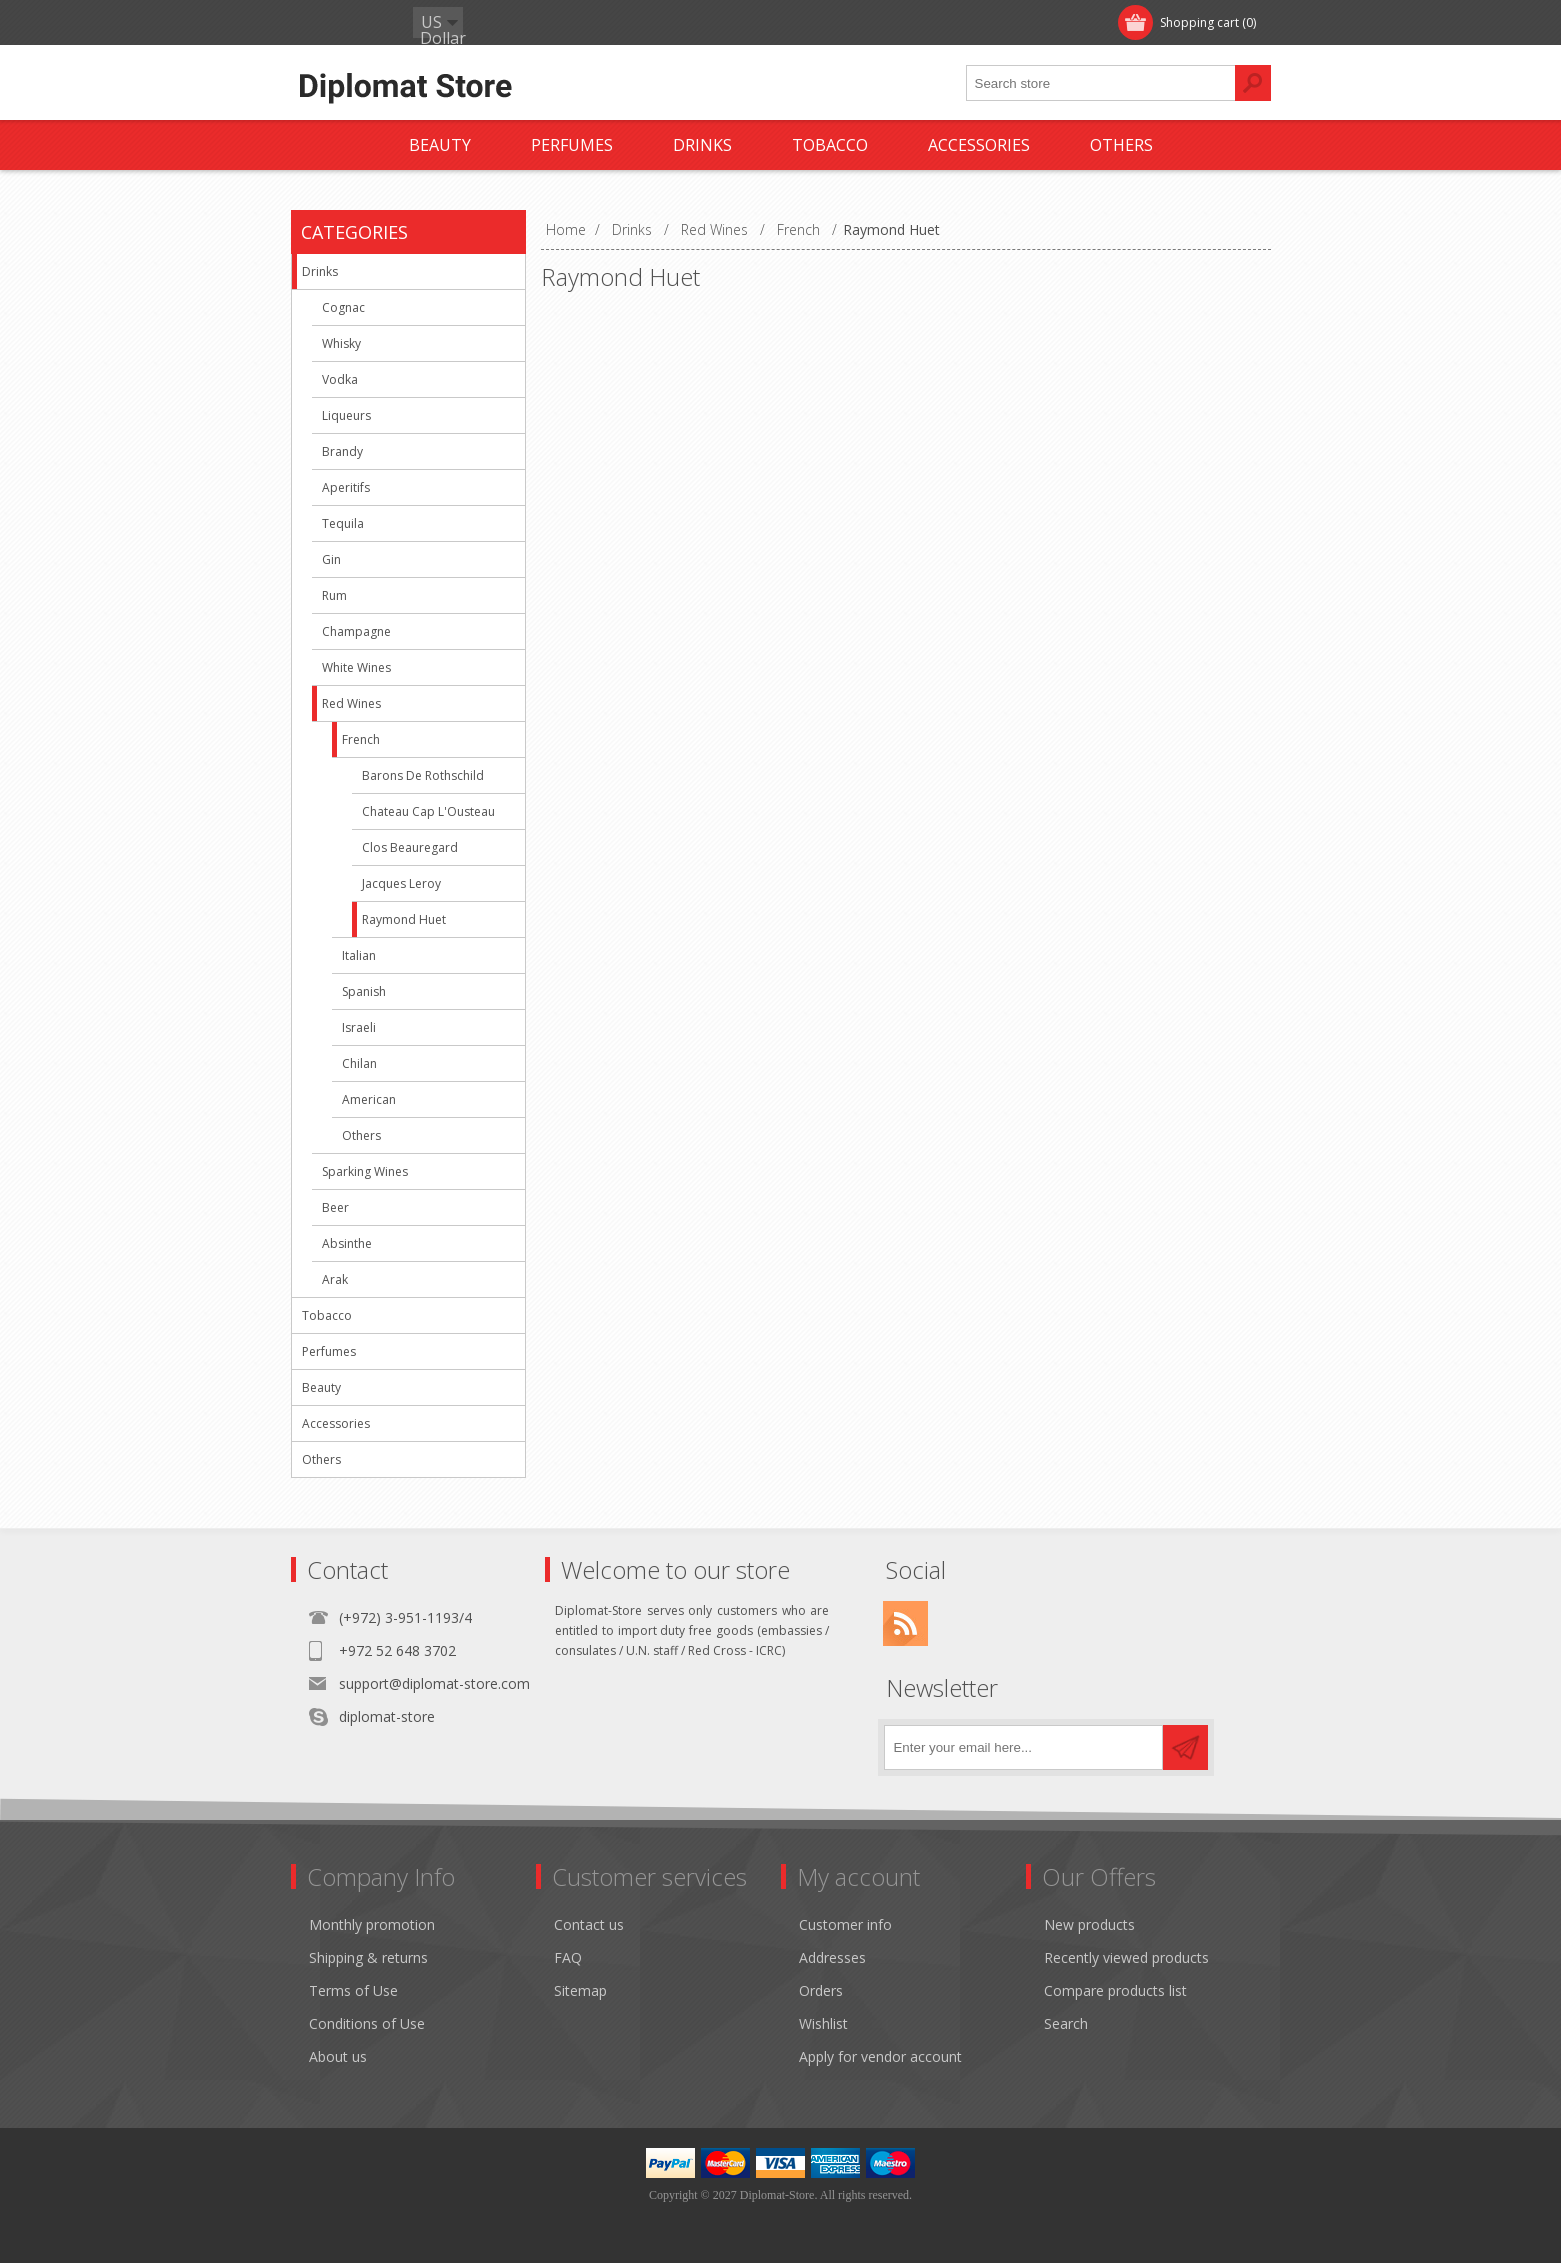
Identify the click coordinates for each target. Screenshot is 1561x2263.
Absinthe (347, 1243)
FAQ (568, 1957)
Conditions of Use (367, 2023)
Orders (821, 1990)
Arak (335, 1279)
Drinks (320, 271)
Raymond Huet (404, 919)
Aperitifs (346, 487)
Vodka (340, 379)
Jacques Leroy (401, 883)
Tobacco (327, 1315)
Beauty (321, 1387)
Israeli (359, 1027)
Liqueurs (346, 415)
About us (338, 2056)
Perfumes (329, 1351)
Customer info (845, 1924)
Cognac (343, 307)
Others (361, 1135)
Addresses (832, 1957)
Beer (335, 1207)
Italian (359, 955)
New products (1089, 1924)
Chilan (359, 1063)
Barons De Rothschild (423, 775)
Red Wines (351, 703)
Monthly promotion (372, 1924)
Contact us (589, 1924)
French (361, 739)
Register (338, 22)
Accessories (336, 1423)
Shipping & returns (368, 1957)
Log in (420, 22)
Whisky (341, 343)
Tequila (343, 523)
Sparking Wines (365, 1171)
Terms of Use (353, 1990)
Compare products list (1115, 1990)
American (369, 1099)
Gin (331, 559)
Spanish (364, 991)
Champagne (356, 631)
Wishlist (823, 2023)
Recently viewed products (1126, 1957)
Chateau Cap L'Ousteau (428, 811)
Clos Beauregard (410, 847)
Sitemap (580, 1990)
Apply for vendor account (880, 2056)
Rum (334, 595)
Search (1066, 2023)
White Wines (356, 667)
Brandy (342, 451)
